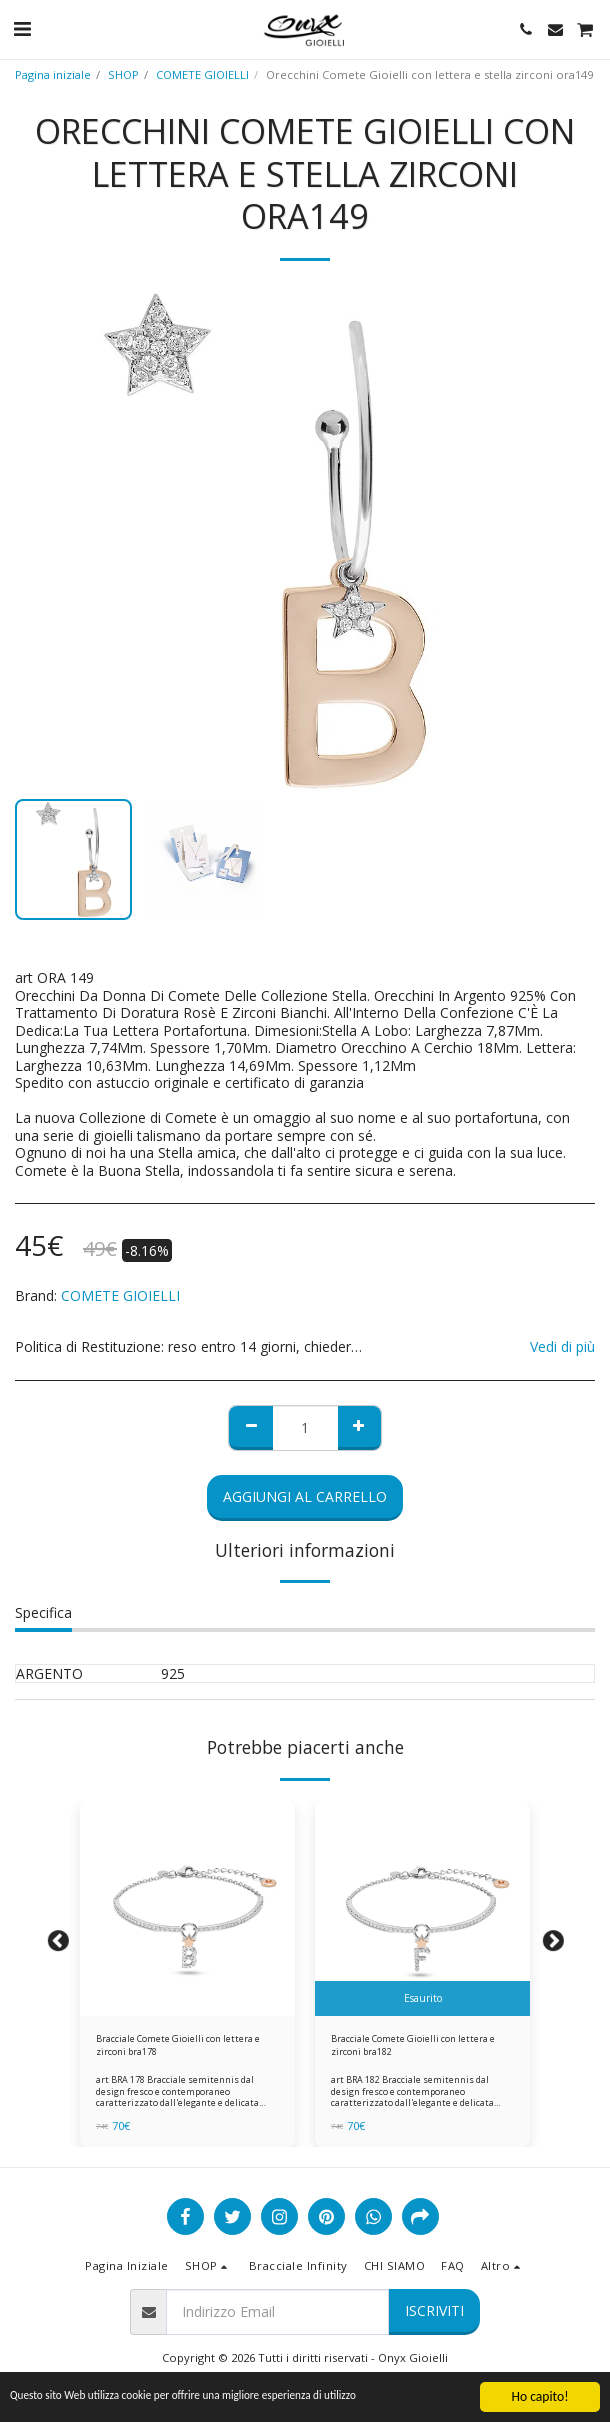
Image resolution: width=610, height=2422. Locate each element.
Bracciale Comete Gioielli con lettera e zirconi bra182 (413, 2045)
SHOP (123, 74)
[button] (22, 28)
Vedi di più (562, 1347)
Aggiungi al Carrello (305, 1496)
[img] (187, 1908)
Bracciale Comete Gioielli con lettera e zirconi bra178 (178, 2045)
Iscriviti (434, 2310)
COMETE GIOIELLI (202, 74)
